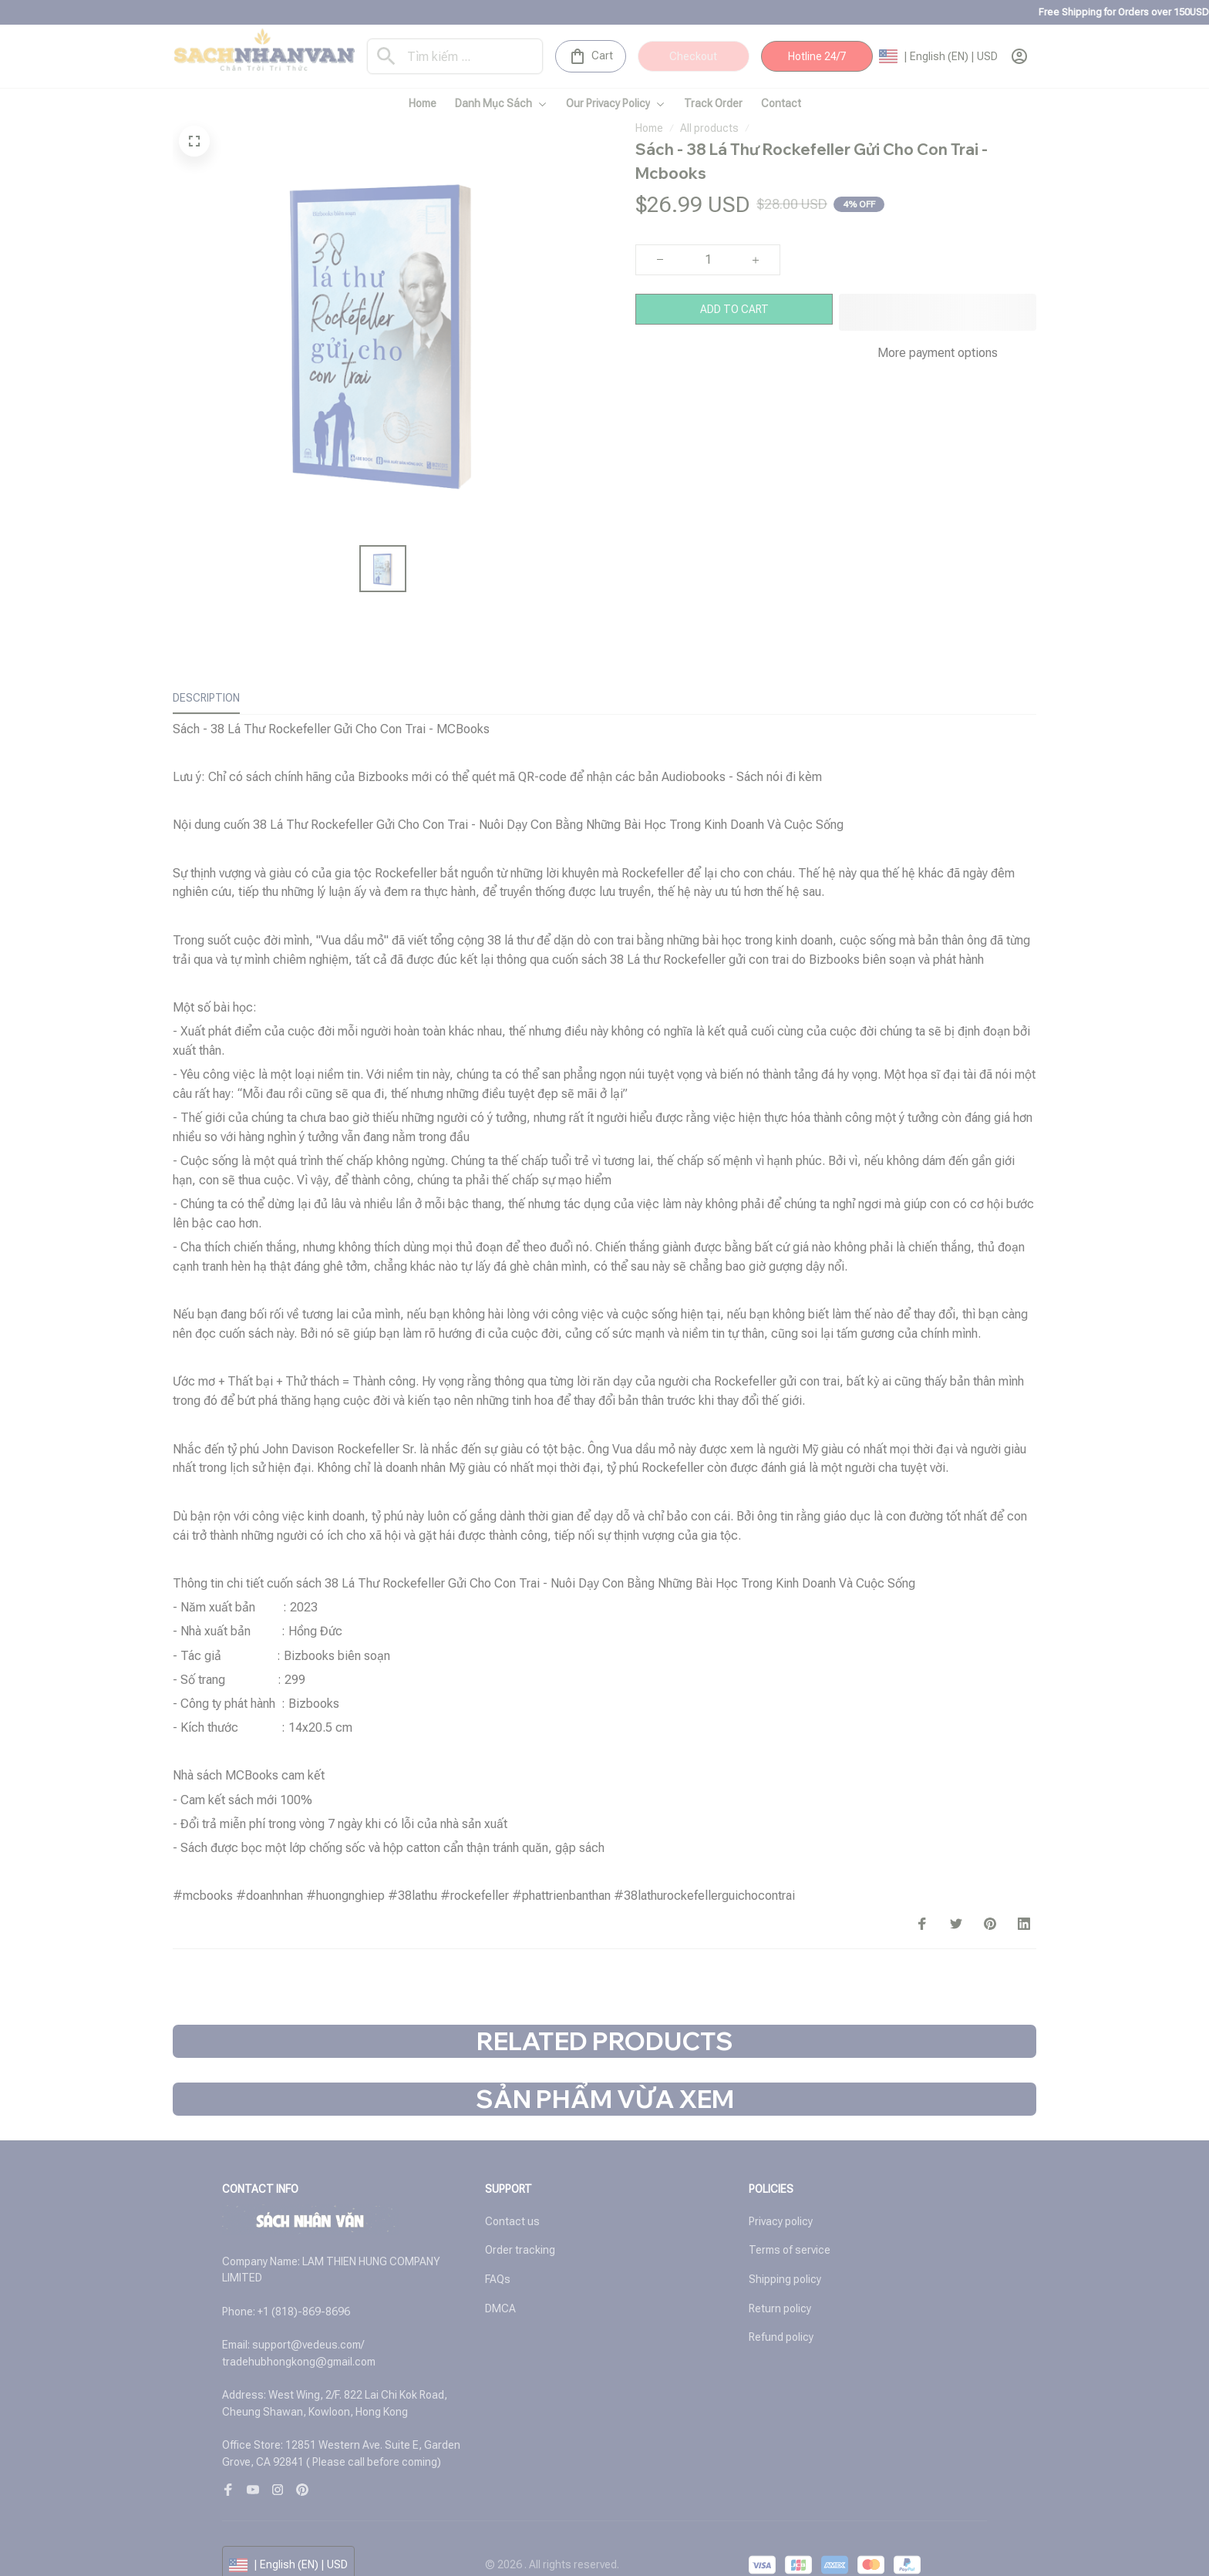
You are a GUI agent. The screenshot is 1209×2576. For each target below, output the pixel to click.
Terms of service (789, 2225)
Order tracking (520, 2225)
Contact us (512, 2196)
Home (649, 128)
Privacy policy (781, 2196)
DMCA (500, 2284)
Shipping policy (785, 2254)
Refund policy (781, 2312)
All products (709, 128)
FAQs (497, 2254)
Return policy (780, 2284)
